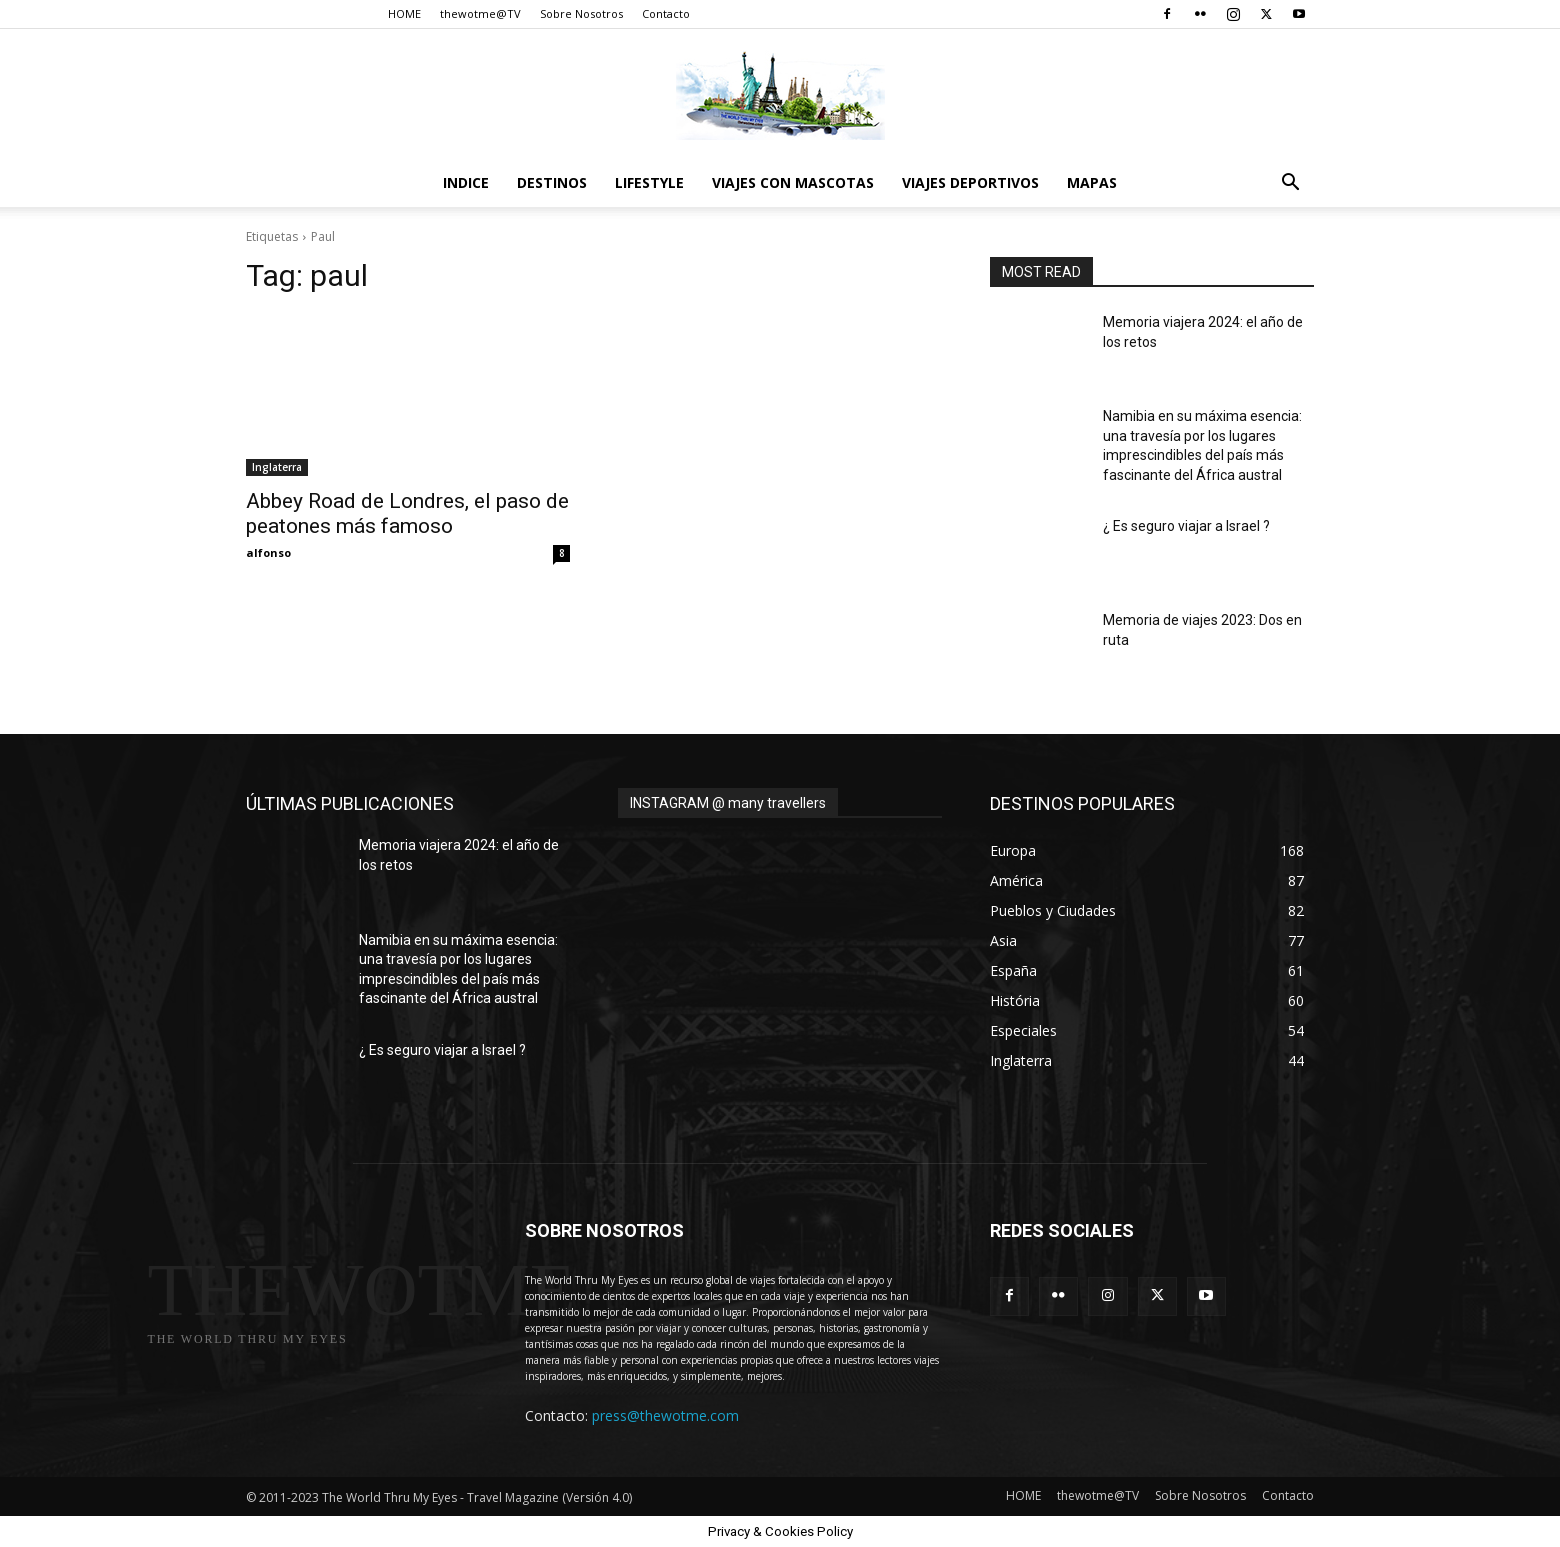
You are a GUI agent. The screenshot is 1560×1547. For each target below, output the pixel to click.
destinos (552, 182)
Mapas (1092, 182)
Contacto (666, 13)
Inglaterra (277, 467)
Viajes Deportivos (970, 182)
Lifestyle (649, 182)
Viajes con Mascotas (793, 182)
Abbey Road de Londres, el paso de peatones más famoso (407, 513)
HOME (404, 13)
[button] (1290, 184)
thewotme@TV (480, 13)
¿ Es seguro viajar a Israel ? (1186, 526)
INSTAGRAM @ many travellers (728, 803)
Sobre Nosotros (581, 13)
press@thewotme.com (665, 1415)
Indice (466, 182)
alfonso (268, 552)
